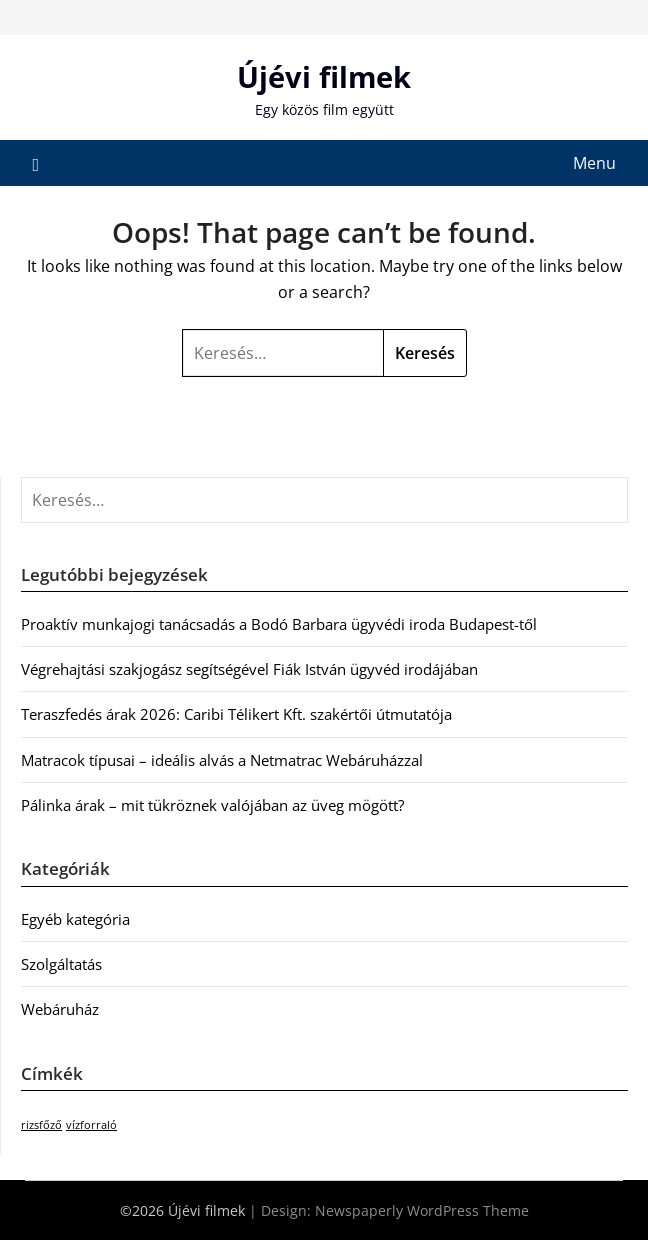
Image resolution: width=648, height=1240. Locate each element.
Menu (594, 163)
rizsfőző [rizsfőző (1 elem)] (41, 1125)
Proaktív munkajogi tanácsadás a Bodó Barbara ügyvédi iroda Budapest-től (279, 624)
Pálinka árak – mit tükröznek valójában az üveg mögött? (212, 805)
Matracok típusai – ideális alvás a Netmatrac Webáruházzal (222, 760)
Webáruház (60, 1009)
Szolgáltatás (61, 964)
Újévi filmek (324, 76)
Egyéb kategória (75, 919)
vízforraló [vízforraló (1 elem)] (91, 1125)
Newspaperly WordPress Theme (422, 1210)
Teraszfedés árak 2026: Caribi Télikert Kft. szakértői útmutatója (236, 714)
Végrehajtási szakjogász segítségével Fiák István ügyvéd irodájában (249, 669)
